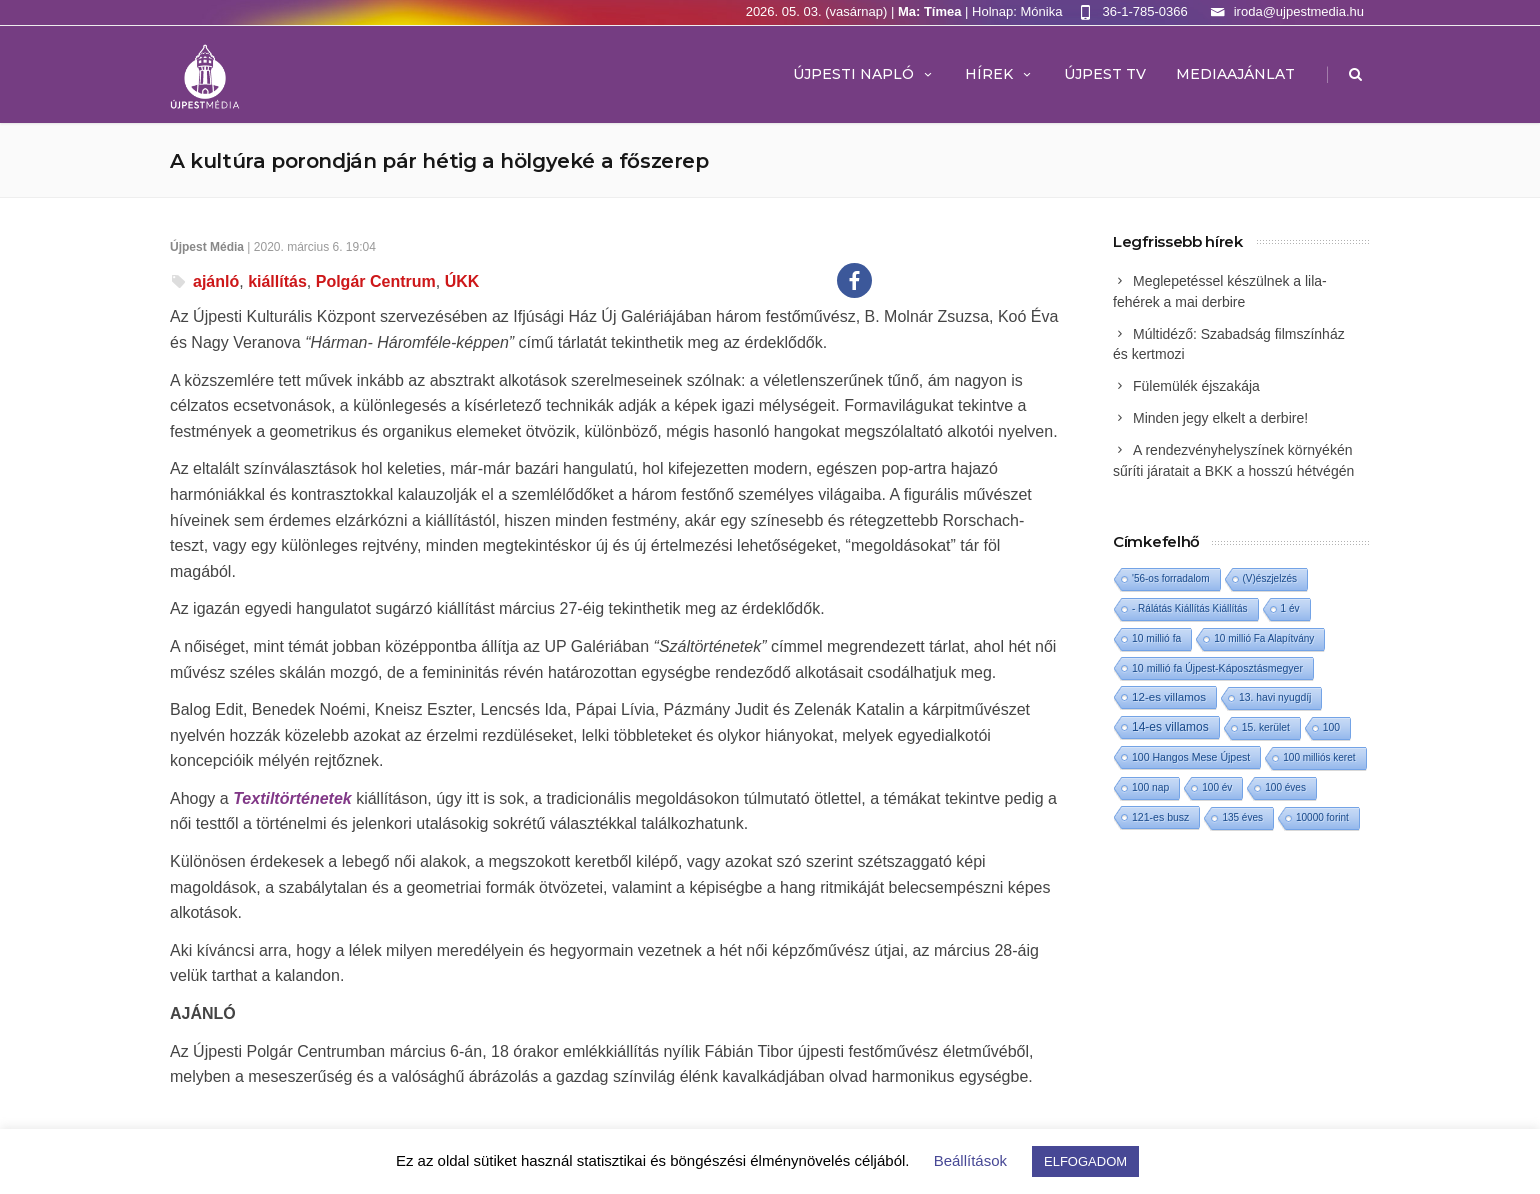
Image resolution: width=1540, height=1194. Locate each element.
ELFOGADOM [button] (1085, 1161)
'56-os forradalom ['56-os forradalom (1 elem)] (1171, 578)
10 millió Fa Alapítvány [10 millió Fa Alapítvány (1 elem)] (1264, 638)
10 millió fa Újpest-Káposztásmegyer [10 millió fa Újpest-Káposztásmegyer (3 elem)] (1217, 668)
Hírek (999, 74)
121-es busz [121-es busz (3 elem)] (1160, 817)
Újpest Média (207, 247)
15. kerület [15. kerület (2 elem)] (1266, 727)
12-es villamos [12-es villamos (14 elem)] (1169, 696)
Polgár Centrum (376, 281)
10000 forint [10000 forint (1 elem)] (1322, 817)
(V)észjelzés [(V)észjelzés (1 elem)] (1270, 578)
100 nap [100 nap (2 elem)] (1150, 787)
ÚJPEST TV (1105, 74)
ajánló (216, 281)
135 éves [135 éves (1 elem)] (1242, 817)
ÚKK (462, 281)
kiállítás (277, 281)
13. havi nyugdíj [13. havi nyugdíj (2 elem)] (1275, 697)
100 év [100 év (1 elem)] (1217, 787)
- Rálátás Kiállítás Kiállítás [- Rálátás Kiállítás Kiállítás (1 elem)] (1190, 608)
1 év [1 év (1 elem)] (1290, 608)
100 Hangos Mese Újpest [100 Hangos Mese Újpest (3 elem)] (1191, 757)
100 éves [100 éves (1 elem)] (1285, 787)
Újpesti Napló (864, 74)
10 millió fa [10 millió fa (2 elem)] (1156, 638)
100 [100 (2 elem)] (1331, 727)
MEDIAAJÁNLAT (1235, 74)
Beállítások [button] (970, 1160)
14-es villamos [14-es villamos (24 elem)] (1170, 727)
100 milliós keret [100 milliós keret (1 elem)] (1319, 757)
